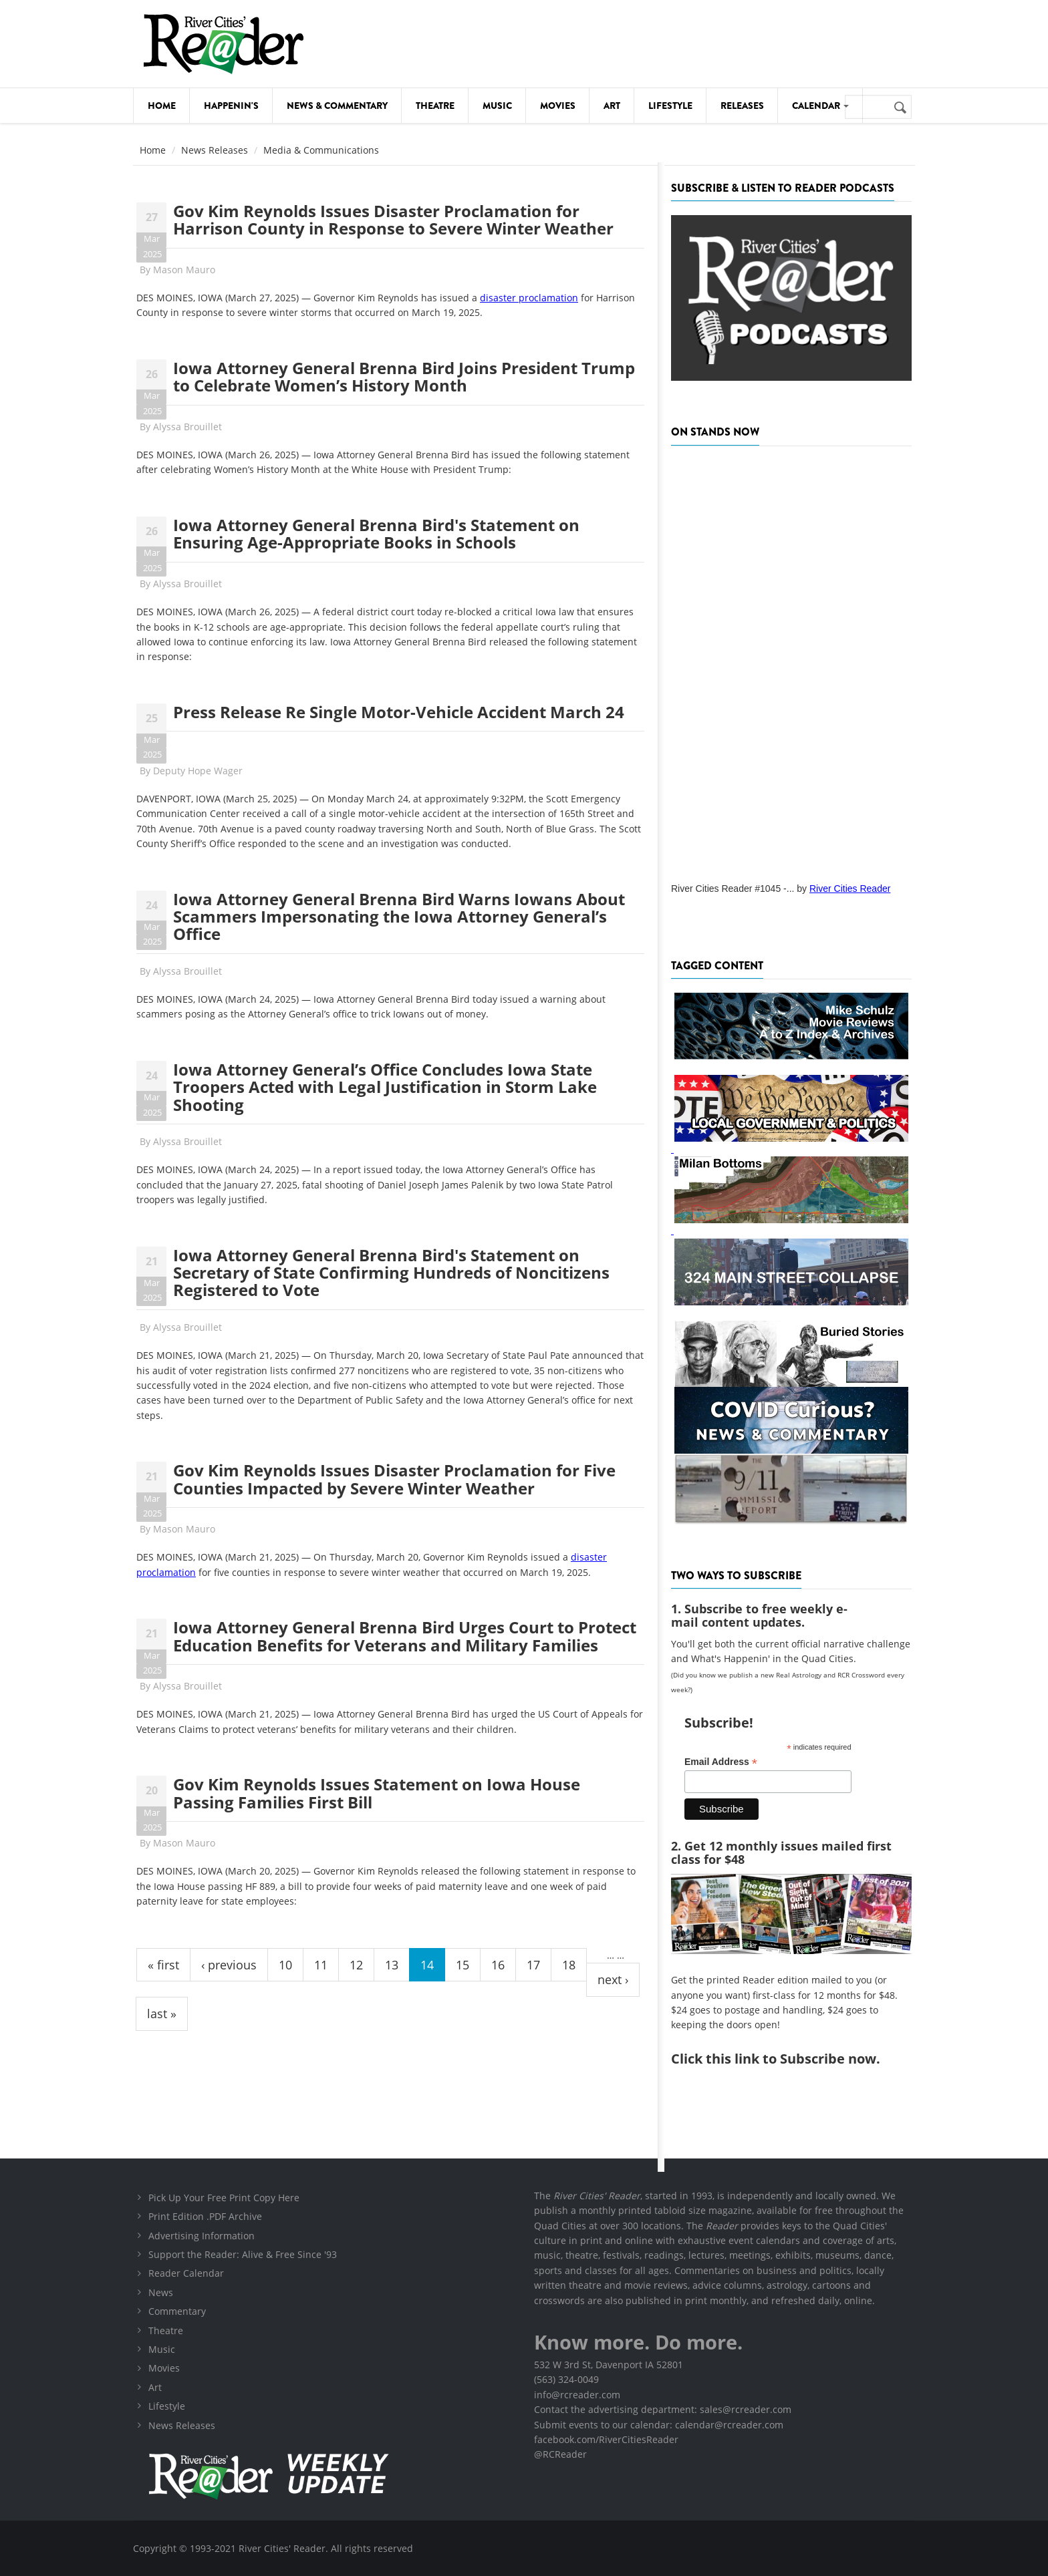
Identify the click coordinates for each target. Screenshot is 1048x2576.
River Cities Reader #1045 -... (732, 888)
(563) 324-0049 (566, 2379)
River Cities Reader (849, 888)
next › (613, 1979)
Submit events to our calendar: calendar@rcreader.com (658, 2424)
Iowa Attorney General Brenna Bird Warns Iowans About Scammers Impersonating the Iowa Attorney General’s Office (399, 916)
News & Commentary (337, 105)
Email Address (720, 1762)
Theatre (435, 105)
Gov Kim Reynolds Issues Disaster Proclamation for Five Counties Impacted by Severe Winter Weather (394, 1478)
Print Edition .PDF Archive (205, 2216)
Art (612, 105)
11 (321, 1965)
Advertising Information (201, 2235)
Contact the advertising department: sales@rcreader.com (662, 2409)
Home (162, 105)
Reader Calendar (186, 2273)
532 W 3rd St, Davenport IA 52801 (608, 2364)
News (160, 2292)
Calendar (820, 105)
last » (161, 2013)
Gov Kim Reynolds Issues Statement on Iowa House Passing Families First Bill (376, 1792)
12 (356, 1965)
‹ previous (229, 1965)
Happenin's (231, 105)
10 (285, 1965)
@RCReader (560, 2454)
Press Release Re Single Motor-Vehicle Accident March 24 (398, 712)
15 (462, 1965)
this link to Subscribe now (791, 2059)
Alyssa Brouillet (187, 426)
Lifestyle (670, 105)
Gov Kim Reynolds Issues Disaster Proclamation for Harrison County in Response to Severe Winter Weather (393, 219)
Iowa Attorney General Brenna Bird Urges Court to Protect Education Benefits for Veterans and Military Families (404, 1635)
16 (498, 1965)
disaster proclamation (529, 297)
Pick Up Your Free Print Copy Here (223, 2197)
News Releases (214, 150)
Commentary (177, 2311)
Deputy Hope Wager (198, 770)
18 (568, 1965)
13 (391, 1965)
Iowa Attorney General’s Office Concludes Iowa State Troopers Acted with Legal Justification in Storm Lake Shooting (385, 1087)
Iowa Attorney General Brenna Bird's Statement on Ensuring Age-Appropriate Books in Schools (376, 533)
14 (427, 1965)
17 (533, 1965)
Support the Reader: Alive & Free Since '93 (242, 2254)
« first (163, 1965)
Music (497, 105)
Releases (742, 105)
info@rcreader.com (577, 2394)
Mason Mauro (184, 269)
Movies (557, 105)
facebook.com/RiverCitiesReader (606, 2439)
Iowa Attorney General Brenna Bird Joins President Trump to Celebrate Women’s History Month (404, 376)
